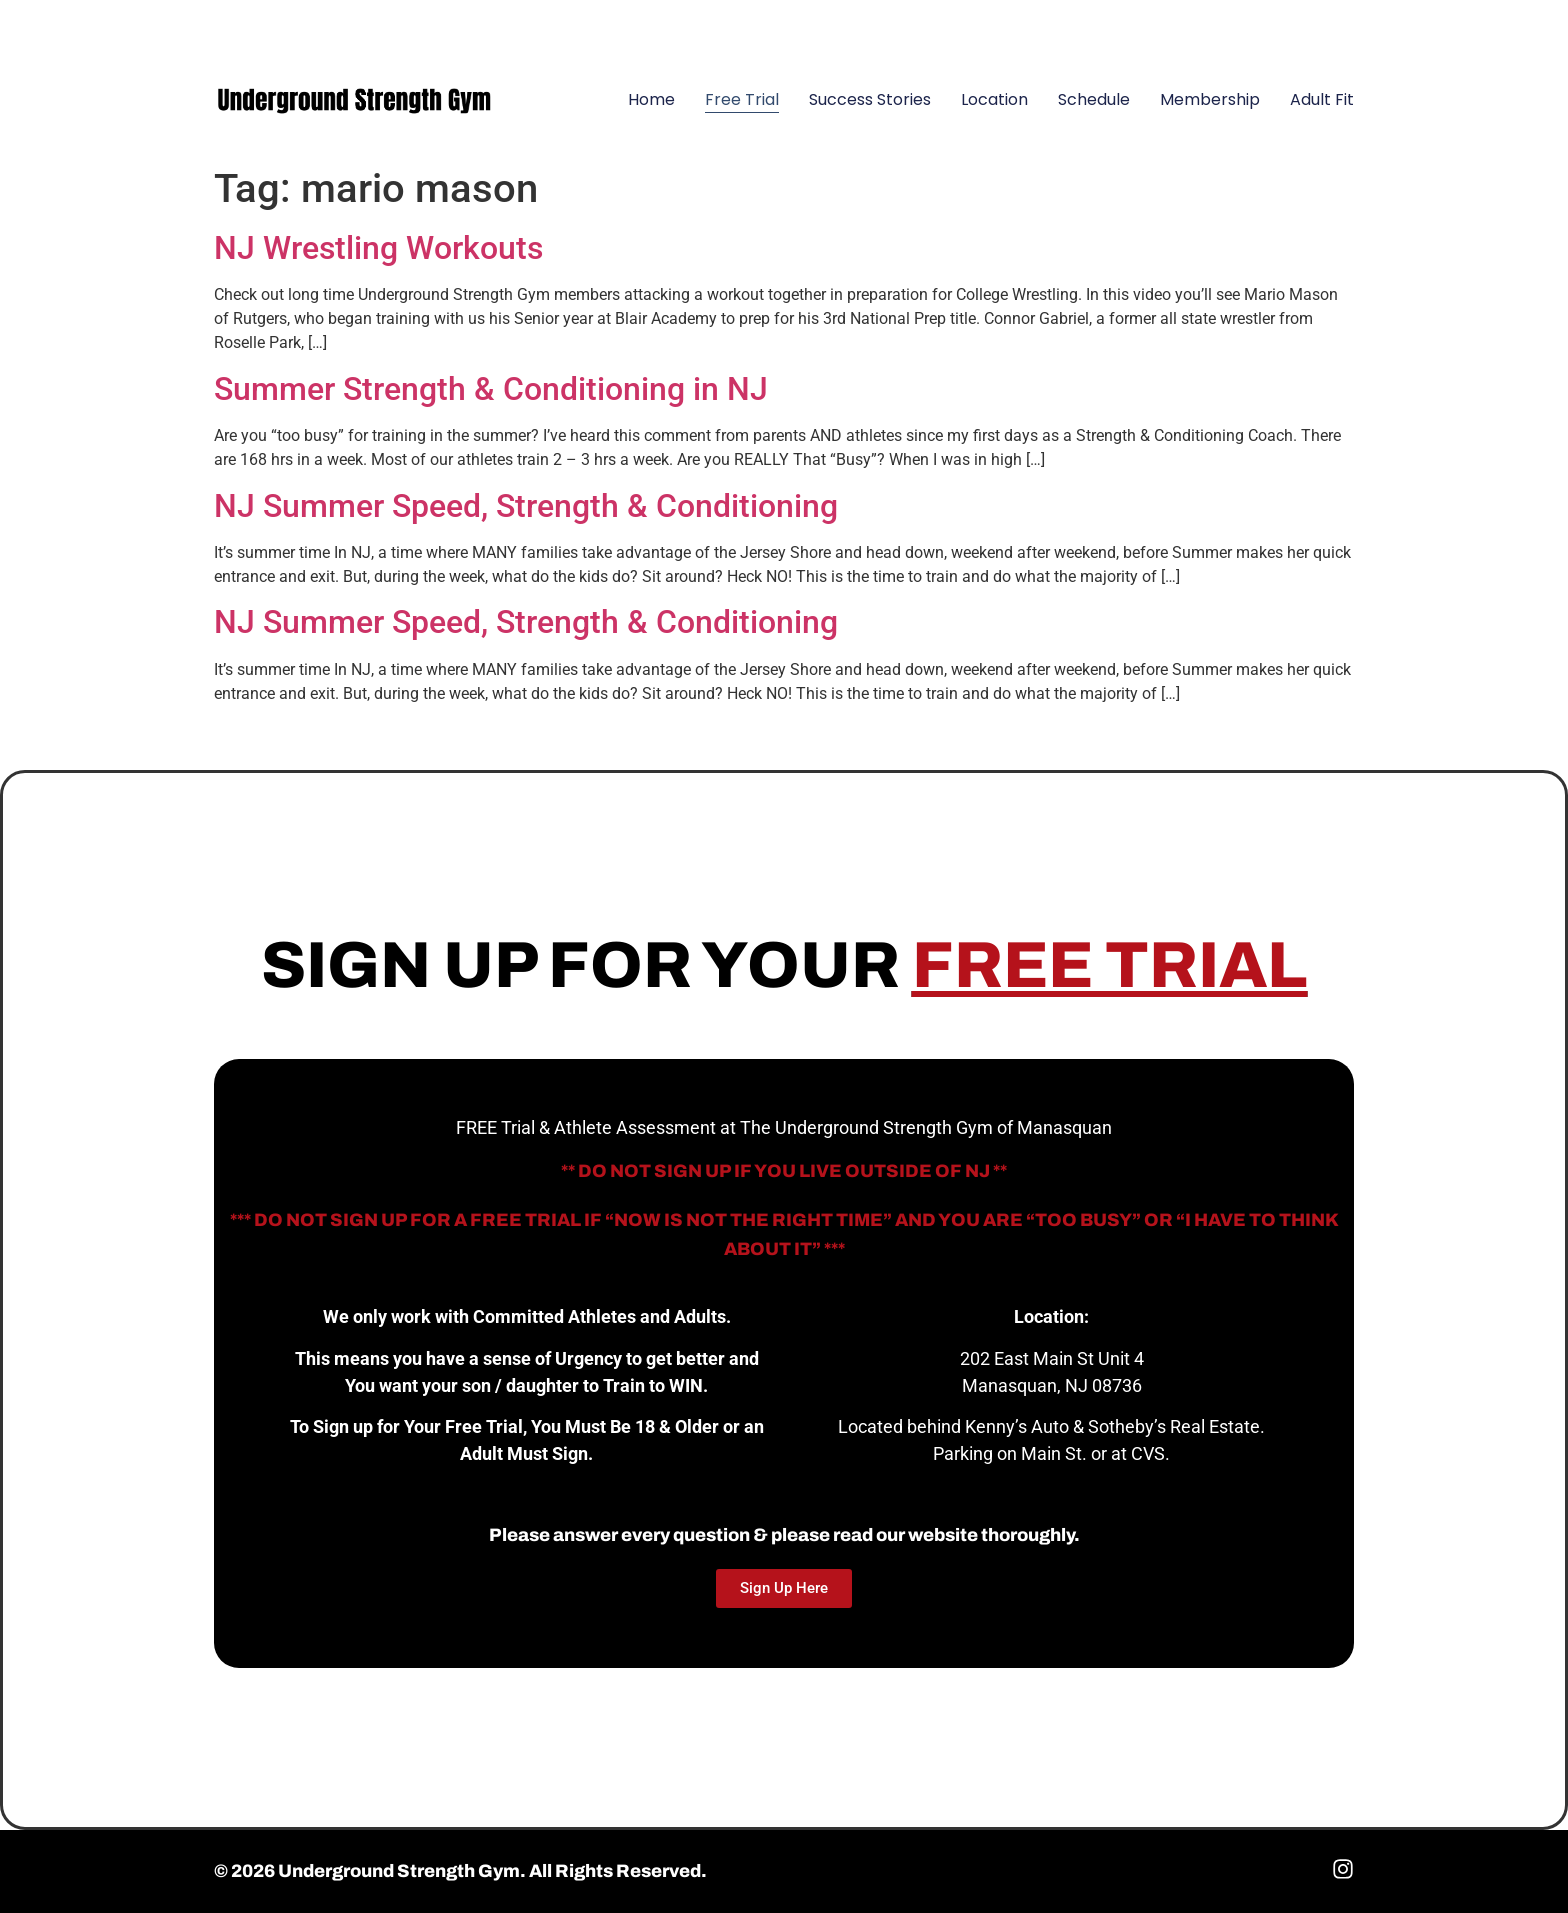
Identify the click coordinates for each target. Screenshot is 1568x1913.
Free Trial (742, 99)
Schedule (1094, 99)
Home (651, 99)
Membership (1210, 99)
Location (994, 99)
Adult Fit (1322, 99)
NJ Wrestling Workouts (378, 248)
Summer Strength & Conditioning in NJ (491, 389)
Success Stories (870, 99)
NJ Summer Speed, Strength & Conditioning (526, 506)
